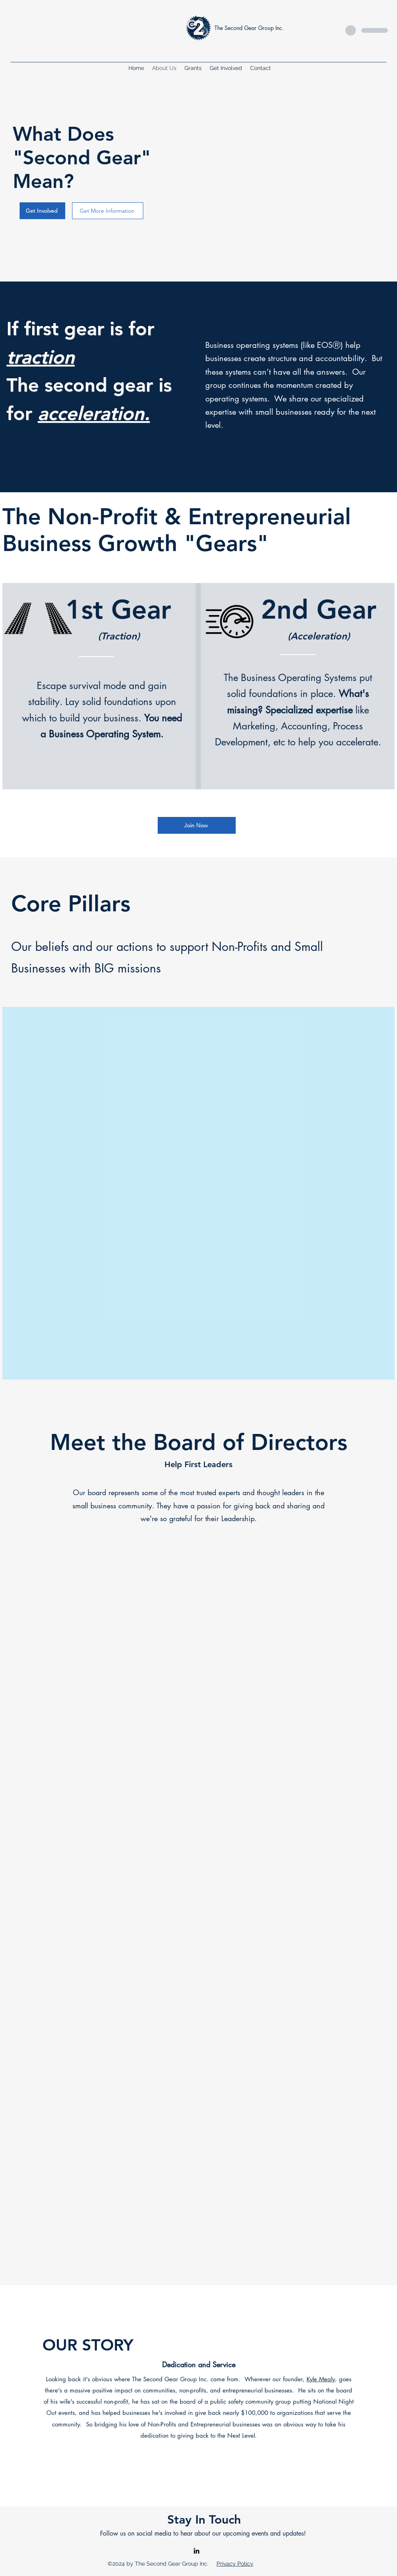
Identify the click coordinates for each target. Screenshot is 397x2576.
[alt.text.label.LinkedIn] (196, 2551)
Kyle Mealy (321, 2379)
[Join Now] (197, 825)
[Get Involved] (42, 210)
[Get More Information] (107, 210)
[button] (226, 68)
